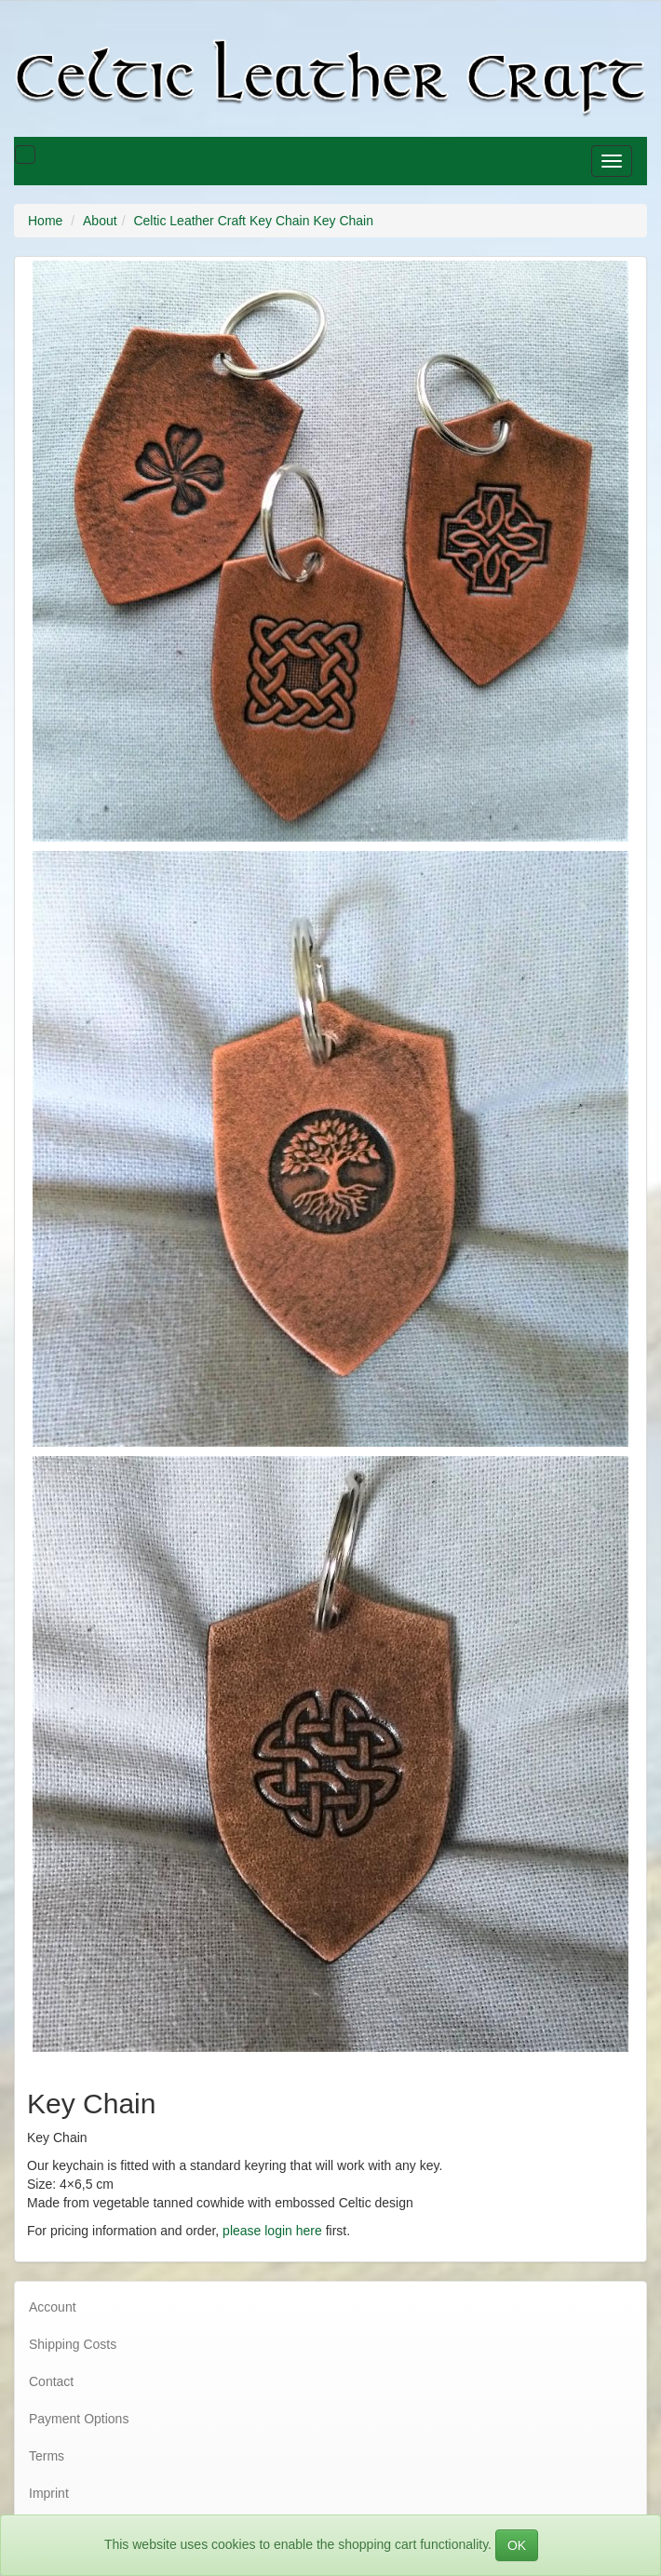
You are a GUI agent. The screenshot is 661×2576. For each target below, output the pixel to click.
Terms (46, 2455)
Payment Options (78, 2418)
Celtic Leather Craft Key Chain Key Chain (253, 220)
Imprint (49, 2493)
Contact (51, 2381)
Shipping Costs (72, 2344)
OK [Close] (516, 2545)
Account (52, 2307)
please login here (272, 2230)
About (100, 220)
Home (45, 220)
